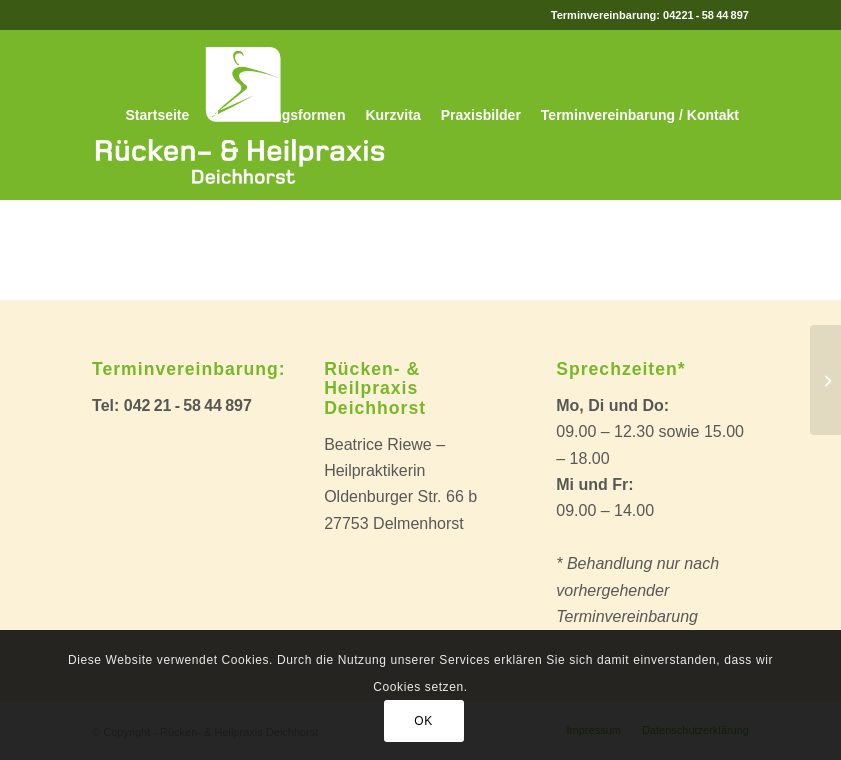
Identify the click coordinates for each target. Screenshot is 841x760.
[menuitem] (158, 115)
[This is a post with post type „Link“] (825, 380)
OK (423, 721)
